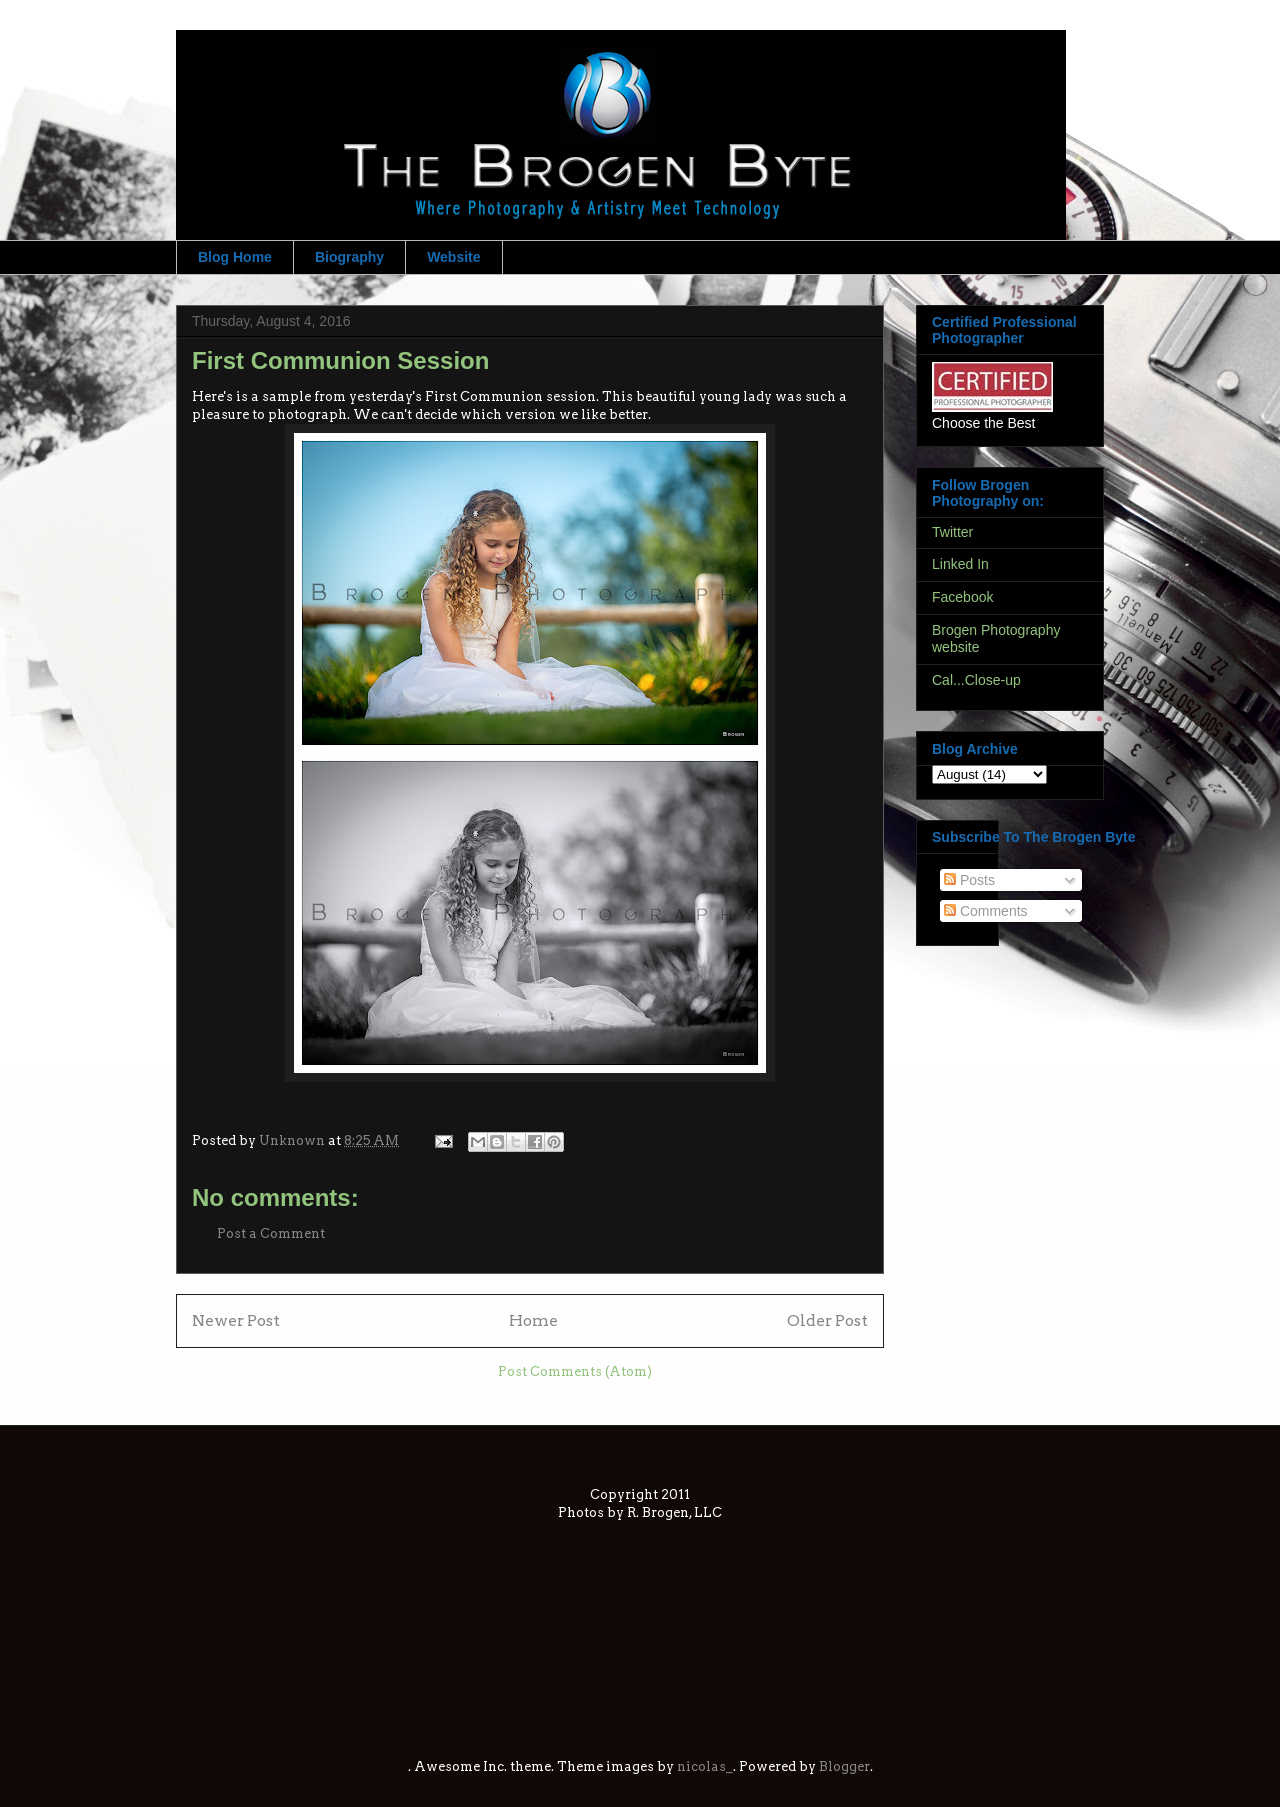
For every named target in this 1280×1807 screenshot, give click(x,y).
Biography (349, 257)
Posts (969, 880)
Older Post (827, 1320)
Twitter (952, 532)
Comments (986, 911)
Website (453, 257)
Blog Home (235, 257)
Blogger (844, 1766)
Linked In (960, 564)
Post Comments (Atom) (575, 1371)
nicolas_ (705, 1766)
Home (533, 1320)
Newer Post (236, 1320)
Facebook (962, 597)
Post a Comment (271, 1233)
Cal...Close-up (976, 680)
